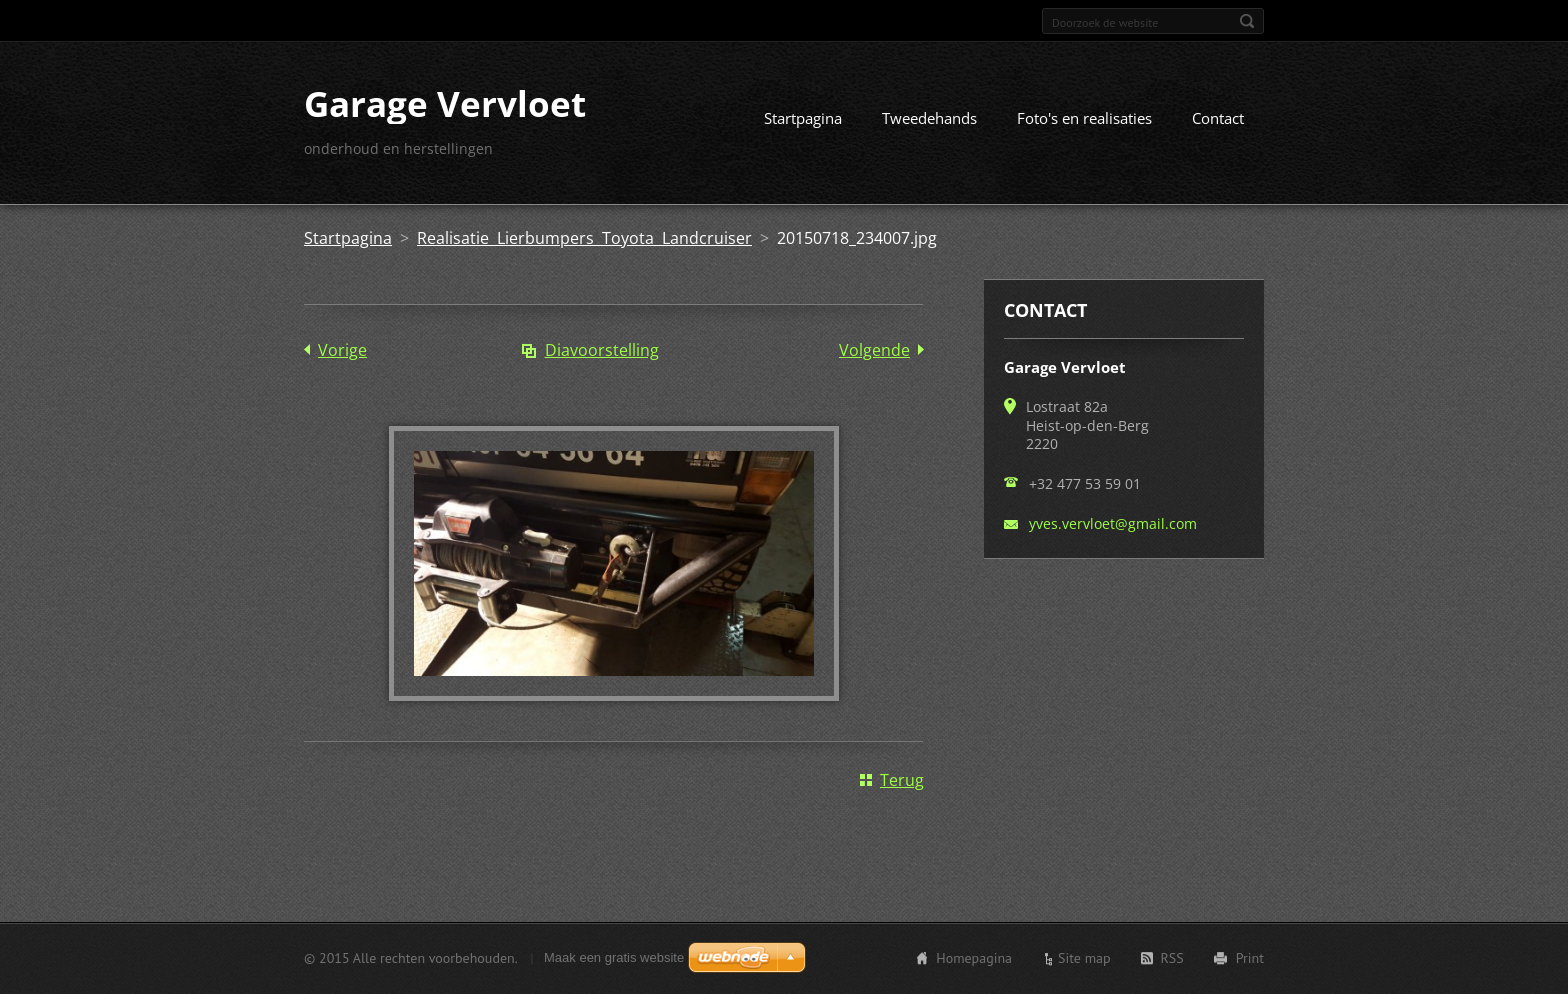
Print (1250, 958)
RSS (1172, 958)
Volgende (874, 350)
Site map (1084, 958)
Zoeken (1247, 21)
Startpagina (803, 118)
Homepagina (974, 958)
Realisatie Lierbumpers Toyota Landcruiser (584, 238)
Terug (902, 780)
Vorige (342, 350)
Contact (1218, 118)
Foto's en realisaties (1084, 118)
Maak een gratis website (614, 957)
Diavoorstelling (602, 350)
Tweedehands (929, 118)
